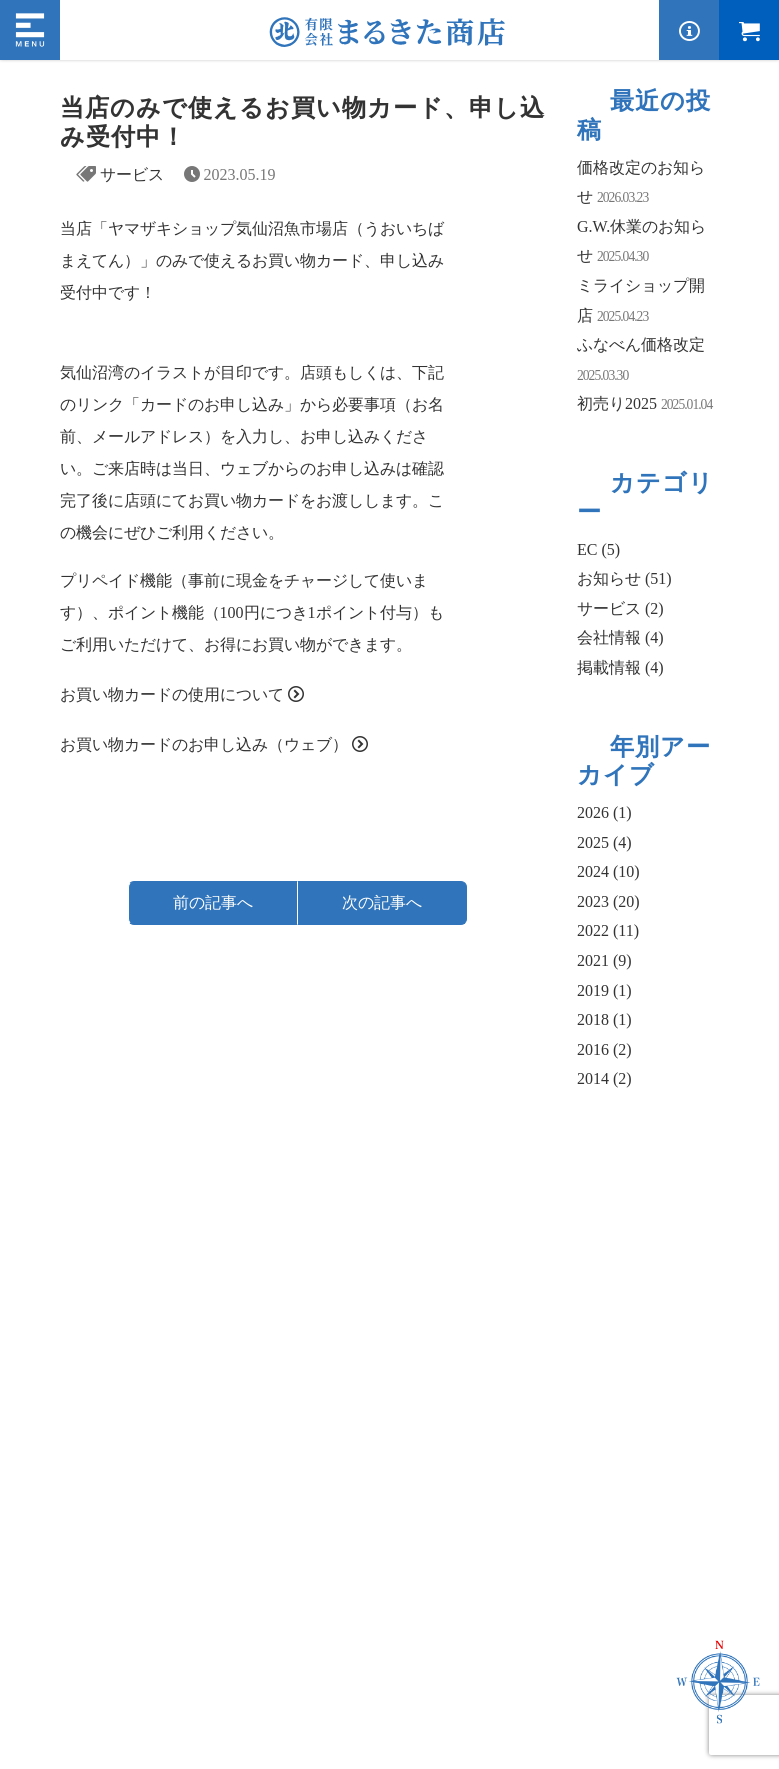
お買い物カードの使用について (172, 694)
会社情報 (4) (620, 637)
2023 (608, 901)
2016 (604, 1049)
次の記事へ (382, 902)
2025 (604, 842)
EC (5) (598, 549)
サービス (132, 174)
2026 (604, 812)
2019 (604, 990)
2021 (604, 960)
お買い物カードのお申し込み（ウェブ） (204, 744)
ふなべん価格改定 (641, 344)
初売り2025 (617, 403)
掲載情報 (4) (620, 667)
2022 (608, 930)
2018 (604, 1019)
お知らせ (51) (624, 578)
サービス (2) (620, 608)
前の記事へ (213, 902)
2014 (604, 1078)
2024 (608, 871)
